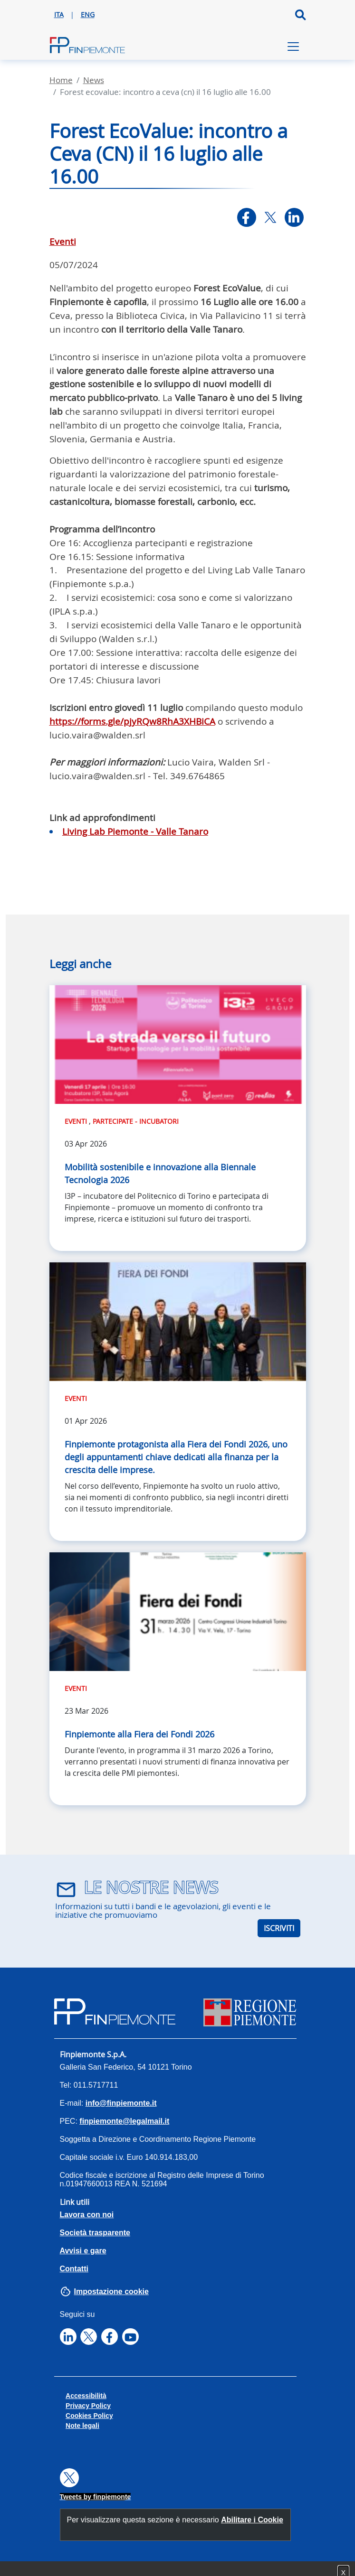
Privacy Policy (88, 2405)
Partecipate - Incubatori (136, 1121)
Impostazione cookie (111, 2291)
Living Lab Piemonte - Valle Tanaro (135, 831)
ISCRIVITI (279, 1928)
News (93, 80)
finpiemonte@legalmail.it (124, 2121)
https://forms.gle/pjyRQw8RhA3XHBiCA (132, 721)
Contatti (74, 2269)
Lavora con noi (87, 2215)
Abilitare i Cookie (252, 2520)
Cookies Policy (89, 2415)
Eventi (62, 241)
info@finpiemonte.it (121, 2103)
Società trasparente (95, 2233)
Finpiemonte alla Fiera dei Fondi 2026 (139, 1734)
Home (61, 80)
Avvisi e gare (83, 2251)
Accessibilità (86, 2395)
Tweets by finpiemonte (95, 2497)
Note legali (82, 2425)
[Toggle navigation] (293, 46)
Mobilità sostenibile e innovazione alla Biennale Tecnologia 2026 (160, 1173)
